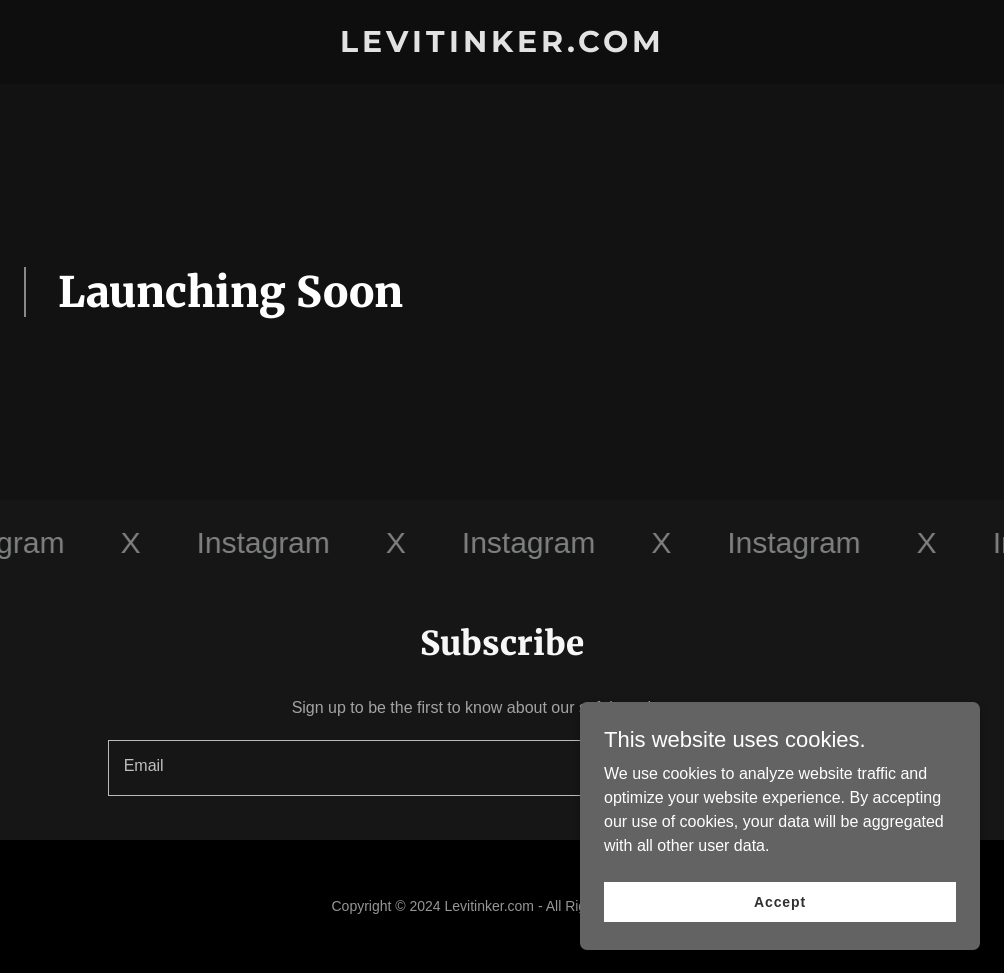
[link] (502, 46)
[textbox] (425, 768)
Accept (780, 915)
